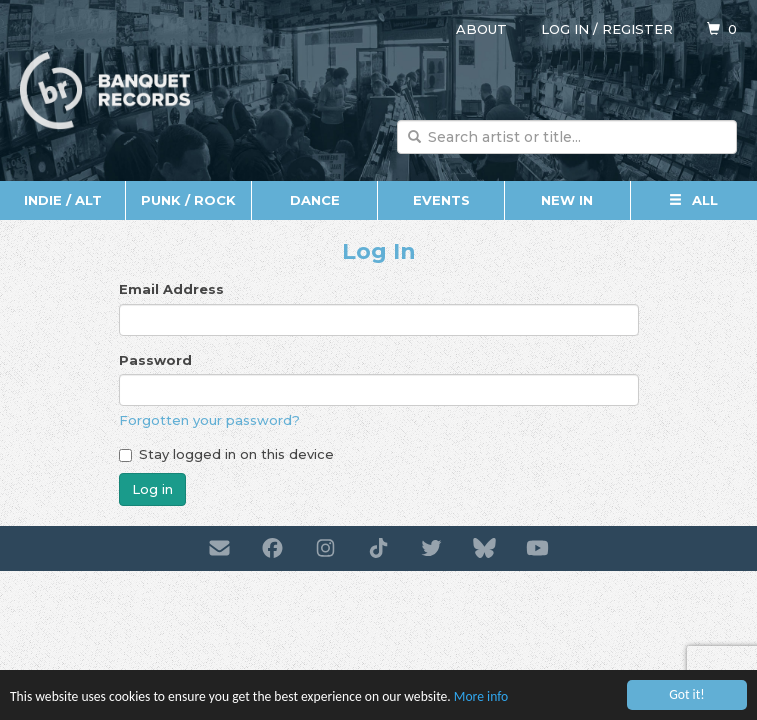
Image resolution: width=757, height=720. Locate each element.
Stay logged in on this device (226, 454)
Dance (315, 200)
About (481, 29)
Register (637, 29)
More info (481, 696)
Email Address (171, 289)
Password (155, 360)
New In (567, 200)
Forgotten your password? (209, 420)
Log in (565, 29)
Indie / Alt (63, 200)
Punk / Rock (188, 200)
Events (441, 200)
